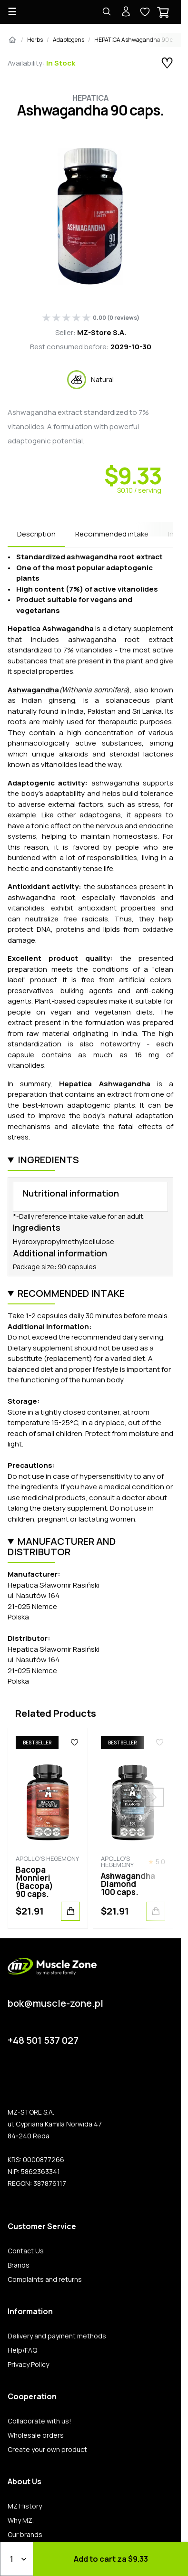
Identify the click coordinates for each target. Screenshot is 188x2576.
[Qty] (16, 2559)
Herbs (35, 40)
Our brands (25, 2534)
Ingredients (48, 1160)
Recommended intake (111, 533)
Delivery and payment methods (57, 2336)
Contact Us (26, 2251)
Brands (19, 2265)
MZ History (25, 2506)
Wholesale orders (36, 2435)
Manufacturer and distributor (62, 1546)
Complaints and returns (45, 2279)
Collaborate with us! (39, 2421)
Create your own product (47, 2449)
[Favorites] (74, 1742)
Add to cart (111, 2559)
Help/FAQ (22, 2350)
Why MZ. (21, 2520)
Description (36, 533)
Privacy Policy (28, 2364)
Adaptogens (68, 40)
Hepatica (90, 98)
